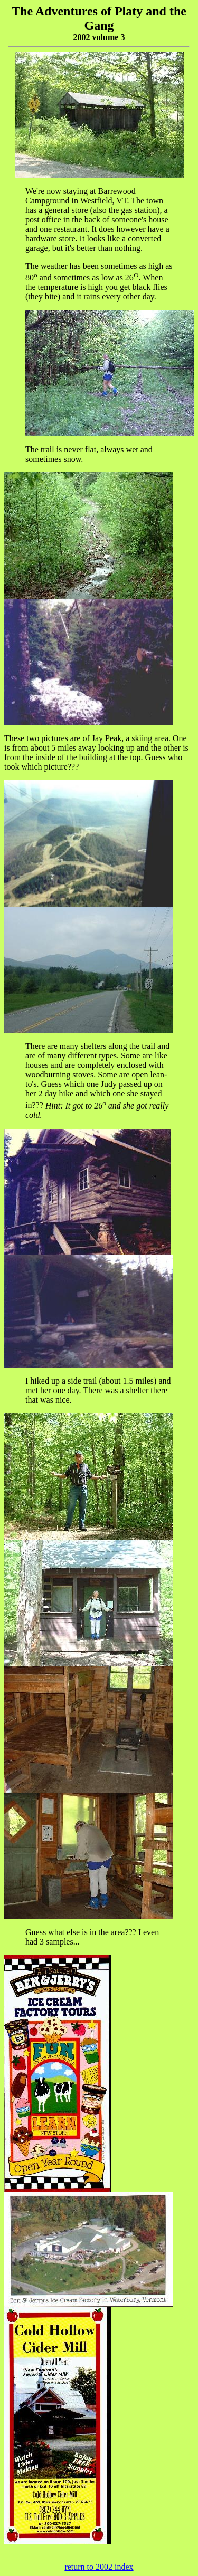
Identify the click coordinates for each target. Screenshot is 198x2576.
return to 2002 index (98, 2566)
